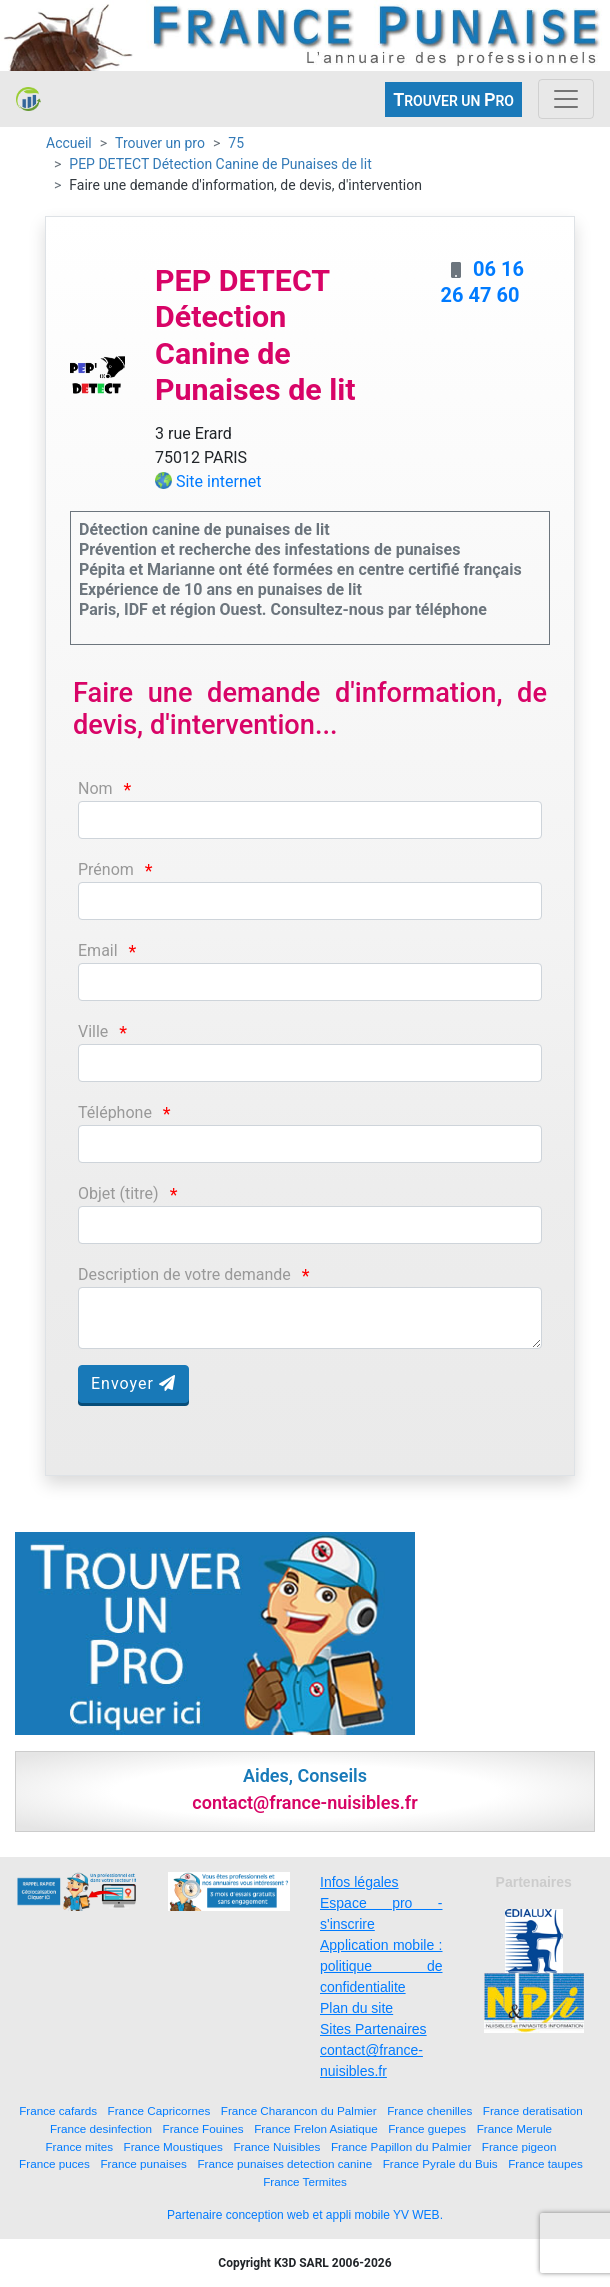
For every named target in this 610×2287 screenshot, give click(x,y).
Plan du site (356, 2008)
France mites (79, 2146)
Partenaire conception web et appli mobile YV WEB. (305, 2215)
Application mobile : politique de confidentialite (381, 1966)
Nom (95, 788)
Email (98, 950)
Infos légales (359, 1882)
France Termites (305, 2181)
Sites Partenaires (373, 2029)
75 (236, 143)
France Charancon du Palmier (299, 2110)
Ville (93, 1031)
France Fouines (203, 2128)
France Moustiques (173, 2146)
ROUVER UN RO (453, 99)
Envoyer (133, 1383)
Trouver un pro (160, 143)
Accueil (69, 143)
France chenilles (429, 2110)
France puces (54, 2163)
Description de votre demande (184, 1274)
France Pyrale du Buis (440, 2163)
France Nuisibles (276, 2146)
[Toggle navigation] (566, 99)
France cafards (58, 2110)
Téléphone (115, 1112)
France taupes (545, 2163)
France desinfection (101, 2128)
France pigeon (519, 2146)
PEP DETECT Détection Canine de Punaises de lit (220, 164)
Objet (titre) (118, 1193)
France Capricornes (159, 2110)
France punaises (143, 2163)
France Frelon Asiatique (315, 2128)
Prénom (106, 869)
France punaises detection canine (284, 2163)
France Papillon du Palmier (401, 2146)
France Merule (514, 2128)
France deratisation (533, 2110)
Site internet (219, 481)
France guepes (427, 2128)
